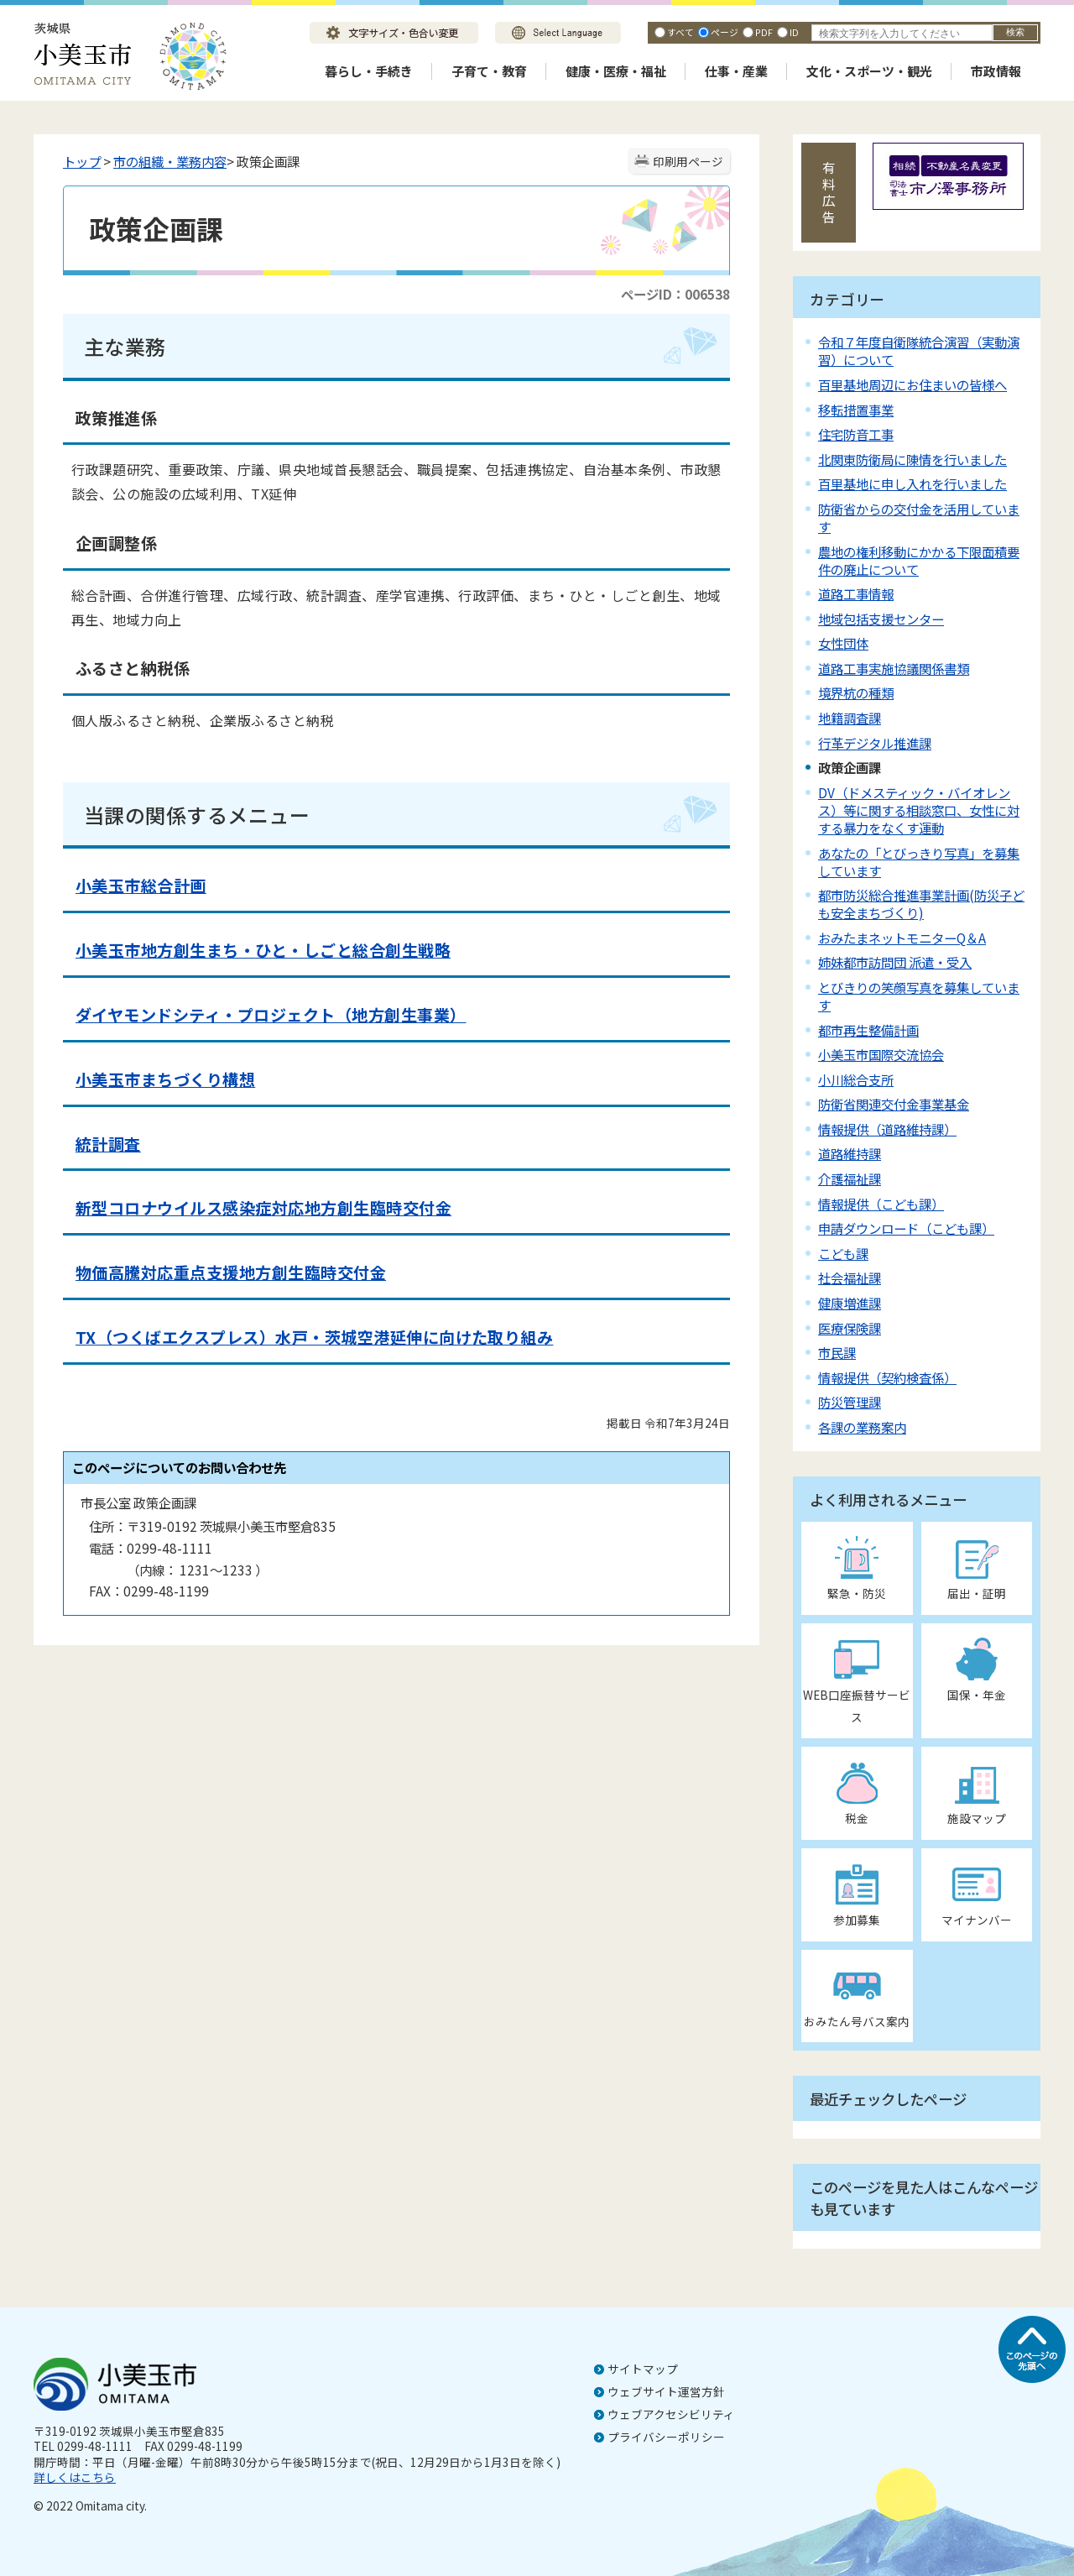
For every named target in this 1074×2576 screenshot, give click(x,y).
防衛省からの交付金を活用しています (918, 517)
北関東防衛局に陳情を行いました (912, 459)
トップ (82, 161)
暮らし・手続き (369, 71)
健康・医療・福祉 (616, 71)
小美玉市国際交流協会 (881, 1054)
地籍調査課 (849, 717)
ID (794, 32)
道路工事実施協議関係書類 (893, 668)
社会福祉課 (849, 1277)
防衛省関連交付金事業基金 (893, 1104)
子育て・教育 (489, 71)
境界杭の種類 (856, 692)
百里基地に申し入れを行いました (912, 483)
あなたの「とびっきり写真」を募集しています (918, 862)
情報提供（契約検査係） (887, 1377)
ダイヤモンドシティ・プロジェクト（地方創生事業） (271, 1015)
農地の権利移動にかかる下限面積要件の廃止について (918, 560)
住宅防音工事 (856, 434)
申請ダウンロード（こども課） (906, 1228)
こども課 (843, 1253)
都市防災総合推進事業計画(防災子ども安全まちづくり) (921, 904)
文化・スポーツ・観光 (869, 71)
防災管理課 (849, 1402)
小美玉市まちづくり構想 (165, 1079)
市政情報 (996, 71)
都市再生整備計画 (868, 1030)
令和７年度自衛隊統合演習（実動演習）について (918, 350)
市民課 (837, 1352)
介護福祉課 (849, 1178)
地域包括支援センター (881, 618)
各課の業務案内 (862, 1427)
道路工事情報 (856, 593)
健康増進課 (849, 1302)
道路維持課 (849, 1153)
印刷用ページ (688, 161)
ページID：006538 (675, 294)
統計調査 (108, 1144)
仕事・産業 (736, 71)
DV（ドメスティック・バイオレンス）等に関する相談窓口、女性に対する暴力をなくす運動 (918, 810)
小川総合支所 (856, 1079)
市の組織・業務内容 (170, 161)
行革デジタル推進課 (874, 743)
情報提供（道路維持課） (887, 1129)
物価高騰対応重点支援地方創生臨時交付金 (231, 1272)
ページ (724, 32)
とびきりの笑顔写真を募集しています (918, 996)
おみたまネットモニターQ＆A (902, 937)
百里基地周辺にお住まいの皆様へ (912, 384)
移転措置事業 (856, 409)
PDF (764, 32)
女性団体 (843, 643)
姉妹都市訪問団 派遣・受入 (895, 962)
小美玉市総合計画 (141, 885)
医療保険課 (849, 1328)
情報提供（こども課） (881, 1203)
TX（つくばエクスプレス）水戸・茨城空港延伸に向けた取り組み (314, 1337)
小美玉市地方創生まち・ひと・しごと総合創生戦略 (263, 950)
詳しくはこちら (75, 2477)
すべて (680, 32)
